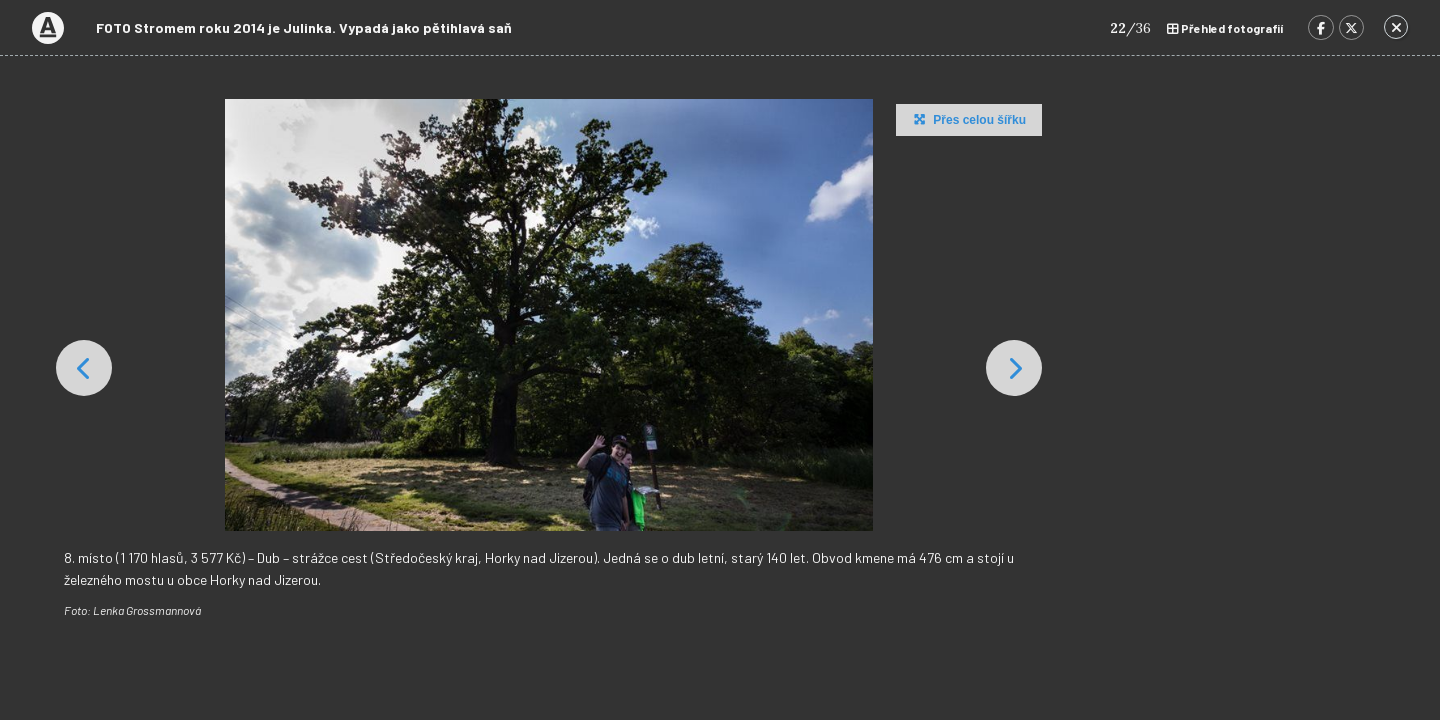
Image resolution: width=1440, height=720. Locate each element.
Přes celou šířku (967, 119)
